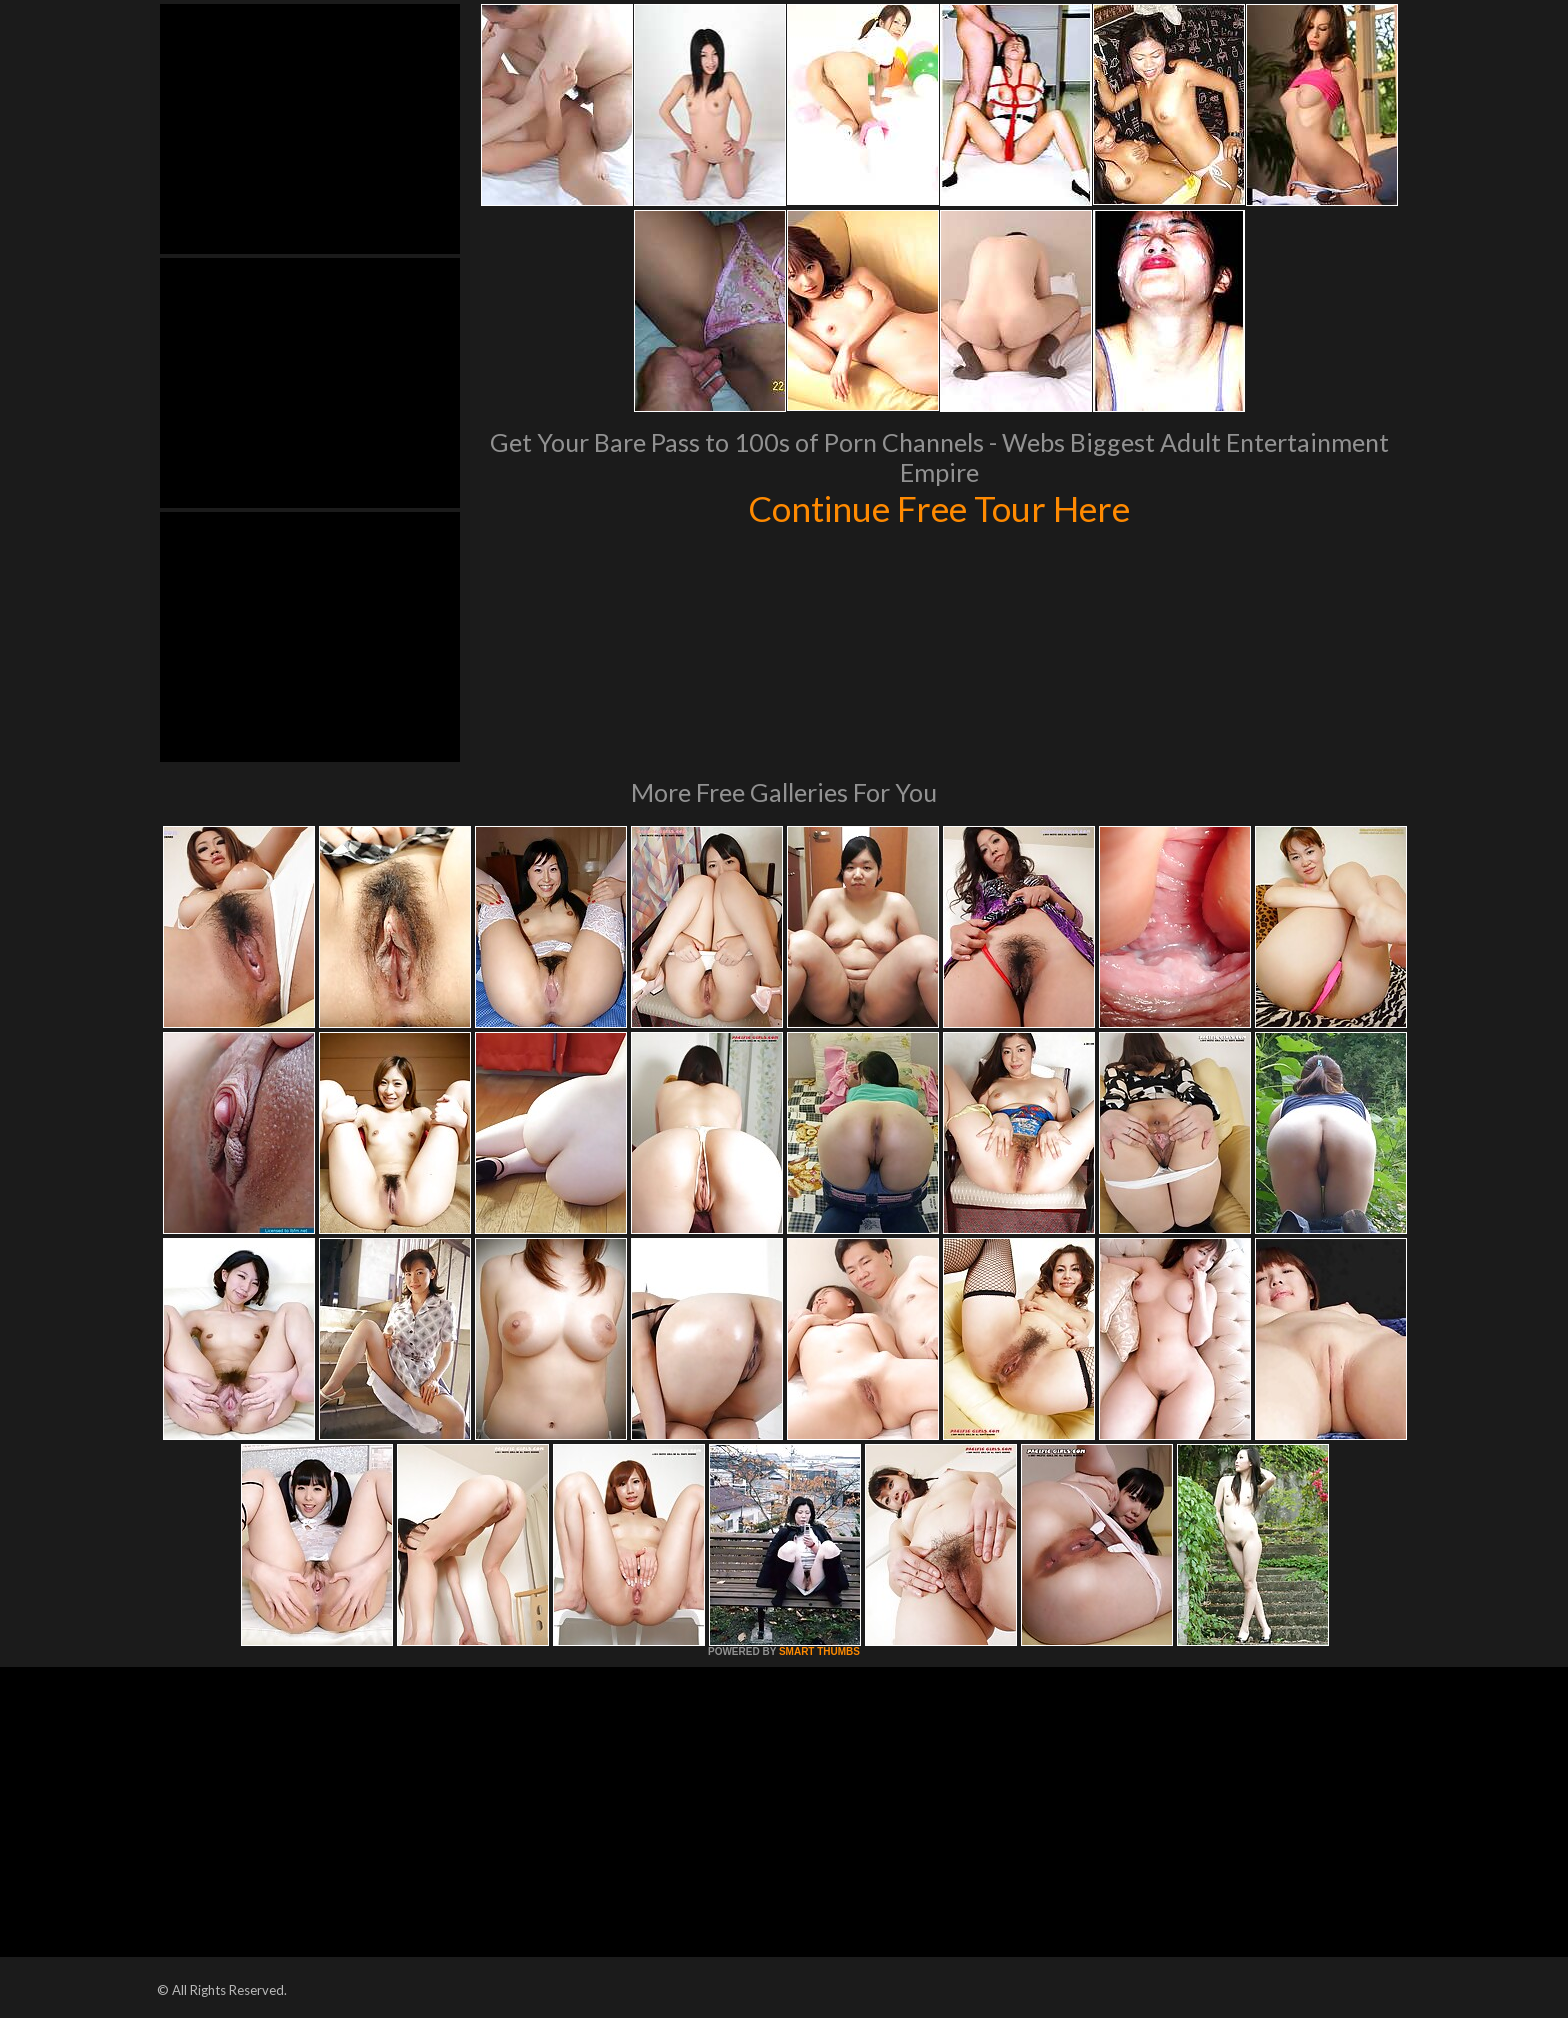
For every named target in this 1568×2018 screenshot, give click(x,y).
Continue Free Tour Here (939, 508)
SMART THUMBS (819, 1651)
